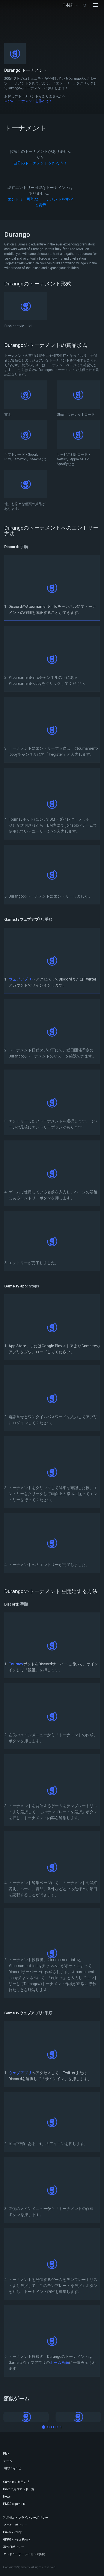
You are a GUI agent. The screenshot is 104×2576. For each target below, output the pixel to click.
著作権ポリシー (13, 2546)
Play (6, 2453)
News (7, 2496)
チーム (7, 2461)
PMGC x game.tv (14, 2504)
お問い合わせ (12, 2468)
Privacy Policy (12, 2532)
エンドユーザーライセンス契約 (24, 2554)
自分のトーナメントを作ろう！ (28, 101)
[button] (43, 2427)
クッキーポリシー (15, 2525)
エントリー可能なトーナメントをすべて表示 (40, 202)
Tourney (16, 1664)
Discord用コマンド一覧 (18, 2489)
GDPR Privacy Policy (16, 2539)
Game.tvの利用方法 (16, 2482)
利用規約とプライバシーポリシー (25, 2517)
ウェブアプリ (20, 979)
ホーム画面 (59, 2362)
